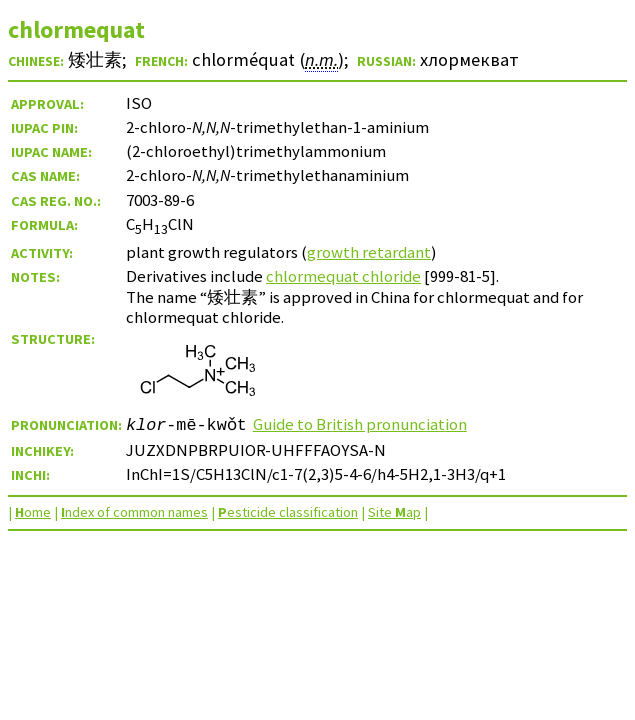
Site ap (394, 512)
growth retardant (369, 252)
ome (33, 512)
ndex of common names (134, 512)
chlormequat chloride (343, 276)
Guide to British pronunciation (360, 424)
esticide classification (288, 512)
